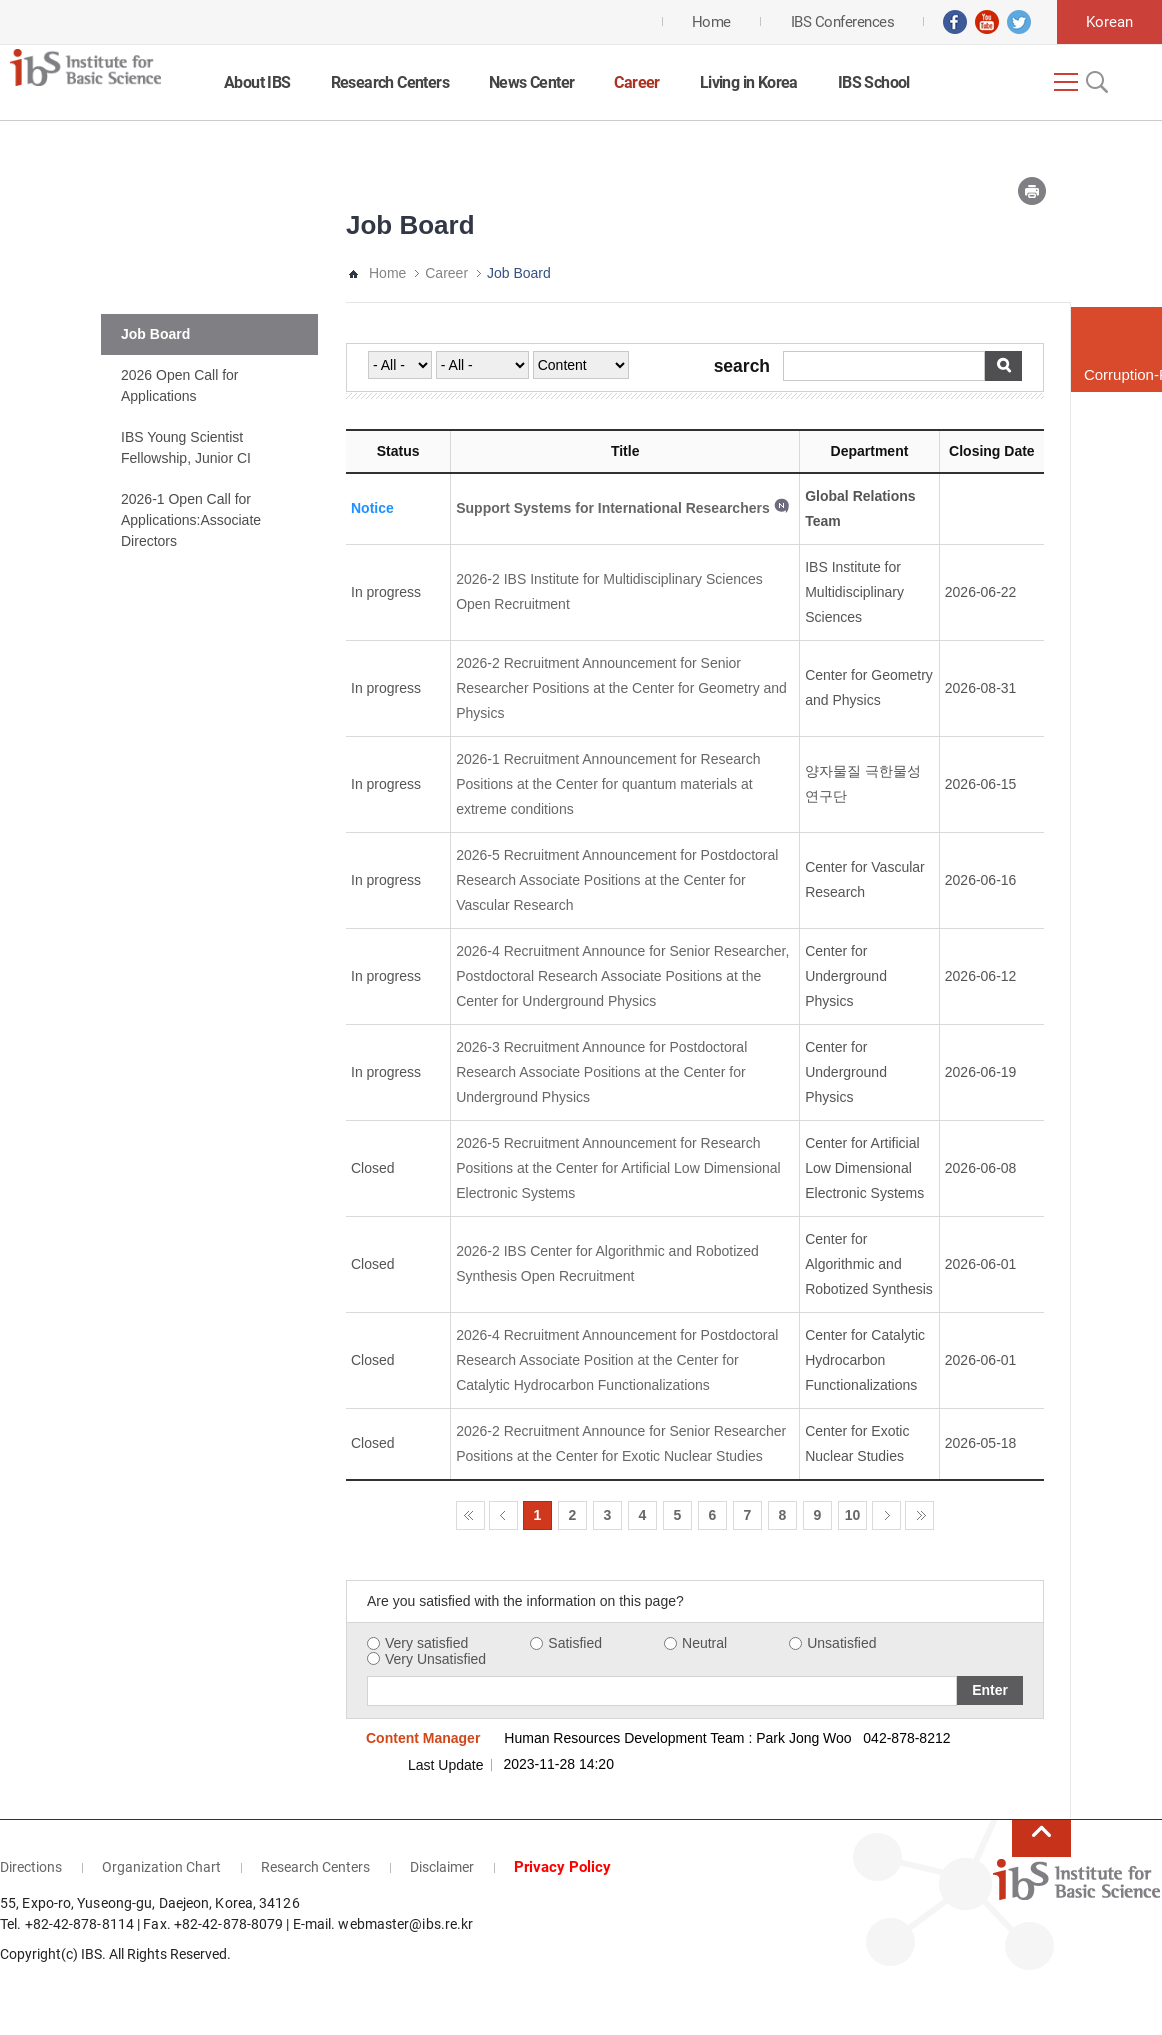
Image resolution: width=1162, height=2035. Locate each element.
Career (636, 82)
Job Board (155, 334)
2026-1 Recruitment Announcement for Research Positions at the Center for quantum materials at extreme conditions (608, 784)
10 (853, 1515)
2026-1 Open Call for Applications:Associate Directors (191, 520)
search (742, 367)
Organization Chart (161, 1867)
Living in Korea (749, 82)
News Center (531, 82)
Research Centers (390, 82)
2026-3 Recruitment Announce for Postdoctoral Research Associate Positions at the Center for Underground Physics (601, 1072)
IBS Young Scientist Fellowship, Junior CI (186, 447)
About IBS (257, 82)
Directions (31, 1867)
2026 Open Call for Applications (180, 385)
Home (387, 273)
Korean (1109, 22)
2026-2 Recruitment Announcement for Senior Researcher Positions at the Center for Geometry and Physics (621, 688)
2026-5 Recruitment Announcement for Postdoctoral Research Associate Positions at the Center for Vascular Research (617, 880)
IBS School (874, 82)
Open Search (1095, 82)
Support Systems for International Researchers (613, 508)
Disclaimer (442, 1867)
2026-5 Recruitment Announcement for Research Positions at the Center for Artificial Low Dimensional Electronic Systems (618, 1168)
